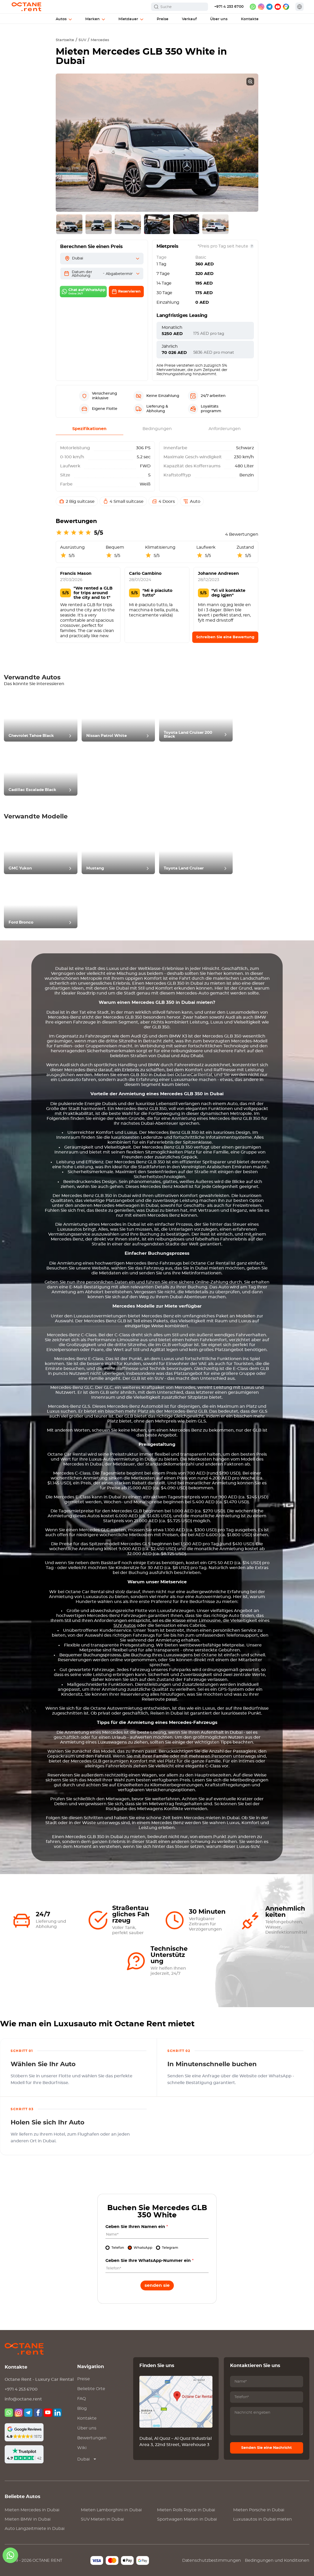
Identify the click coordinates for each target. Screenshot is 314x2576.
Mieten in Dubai (32, 2510)
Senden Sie (157, 2285)
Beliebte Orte (91, 2389)
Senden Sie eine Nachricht (266, 2448)
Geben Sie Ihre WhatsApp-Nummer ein (149, 2261)
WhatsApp (143, 2248)
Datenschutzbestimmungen (211, 2560)
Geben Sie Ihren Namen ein (136, 2227)
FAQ (81, 2399)
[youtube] (278, 7)
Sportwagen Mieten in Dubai (187, 2519)
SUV (82, 40)
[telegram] (269, 7)
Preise (83, 2379)
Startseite (65, 40)
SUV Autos (124, 1625)
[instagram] (261, 7)
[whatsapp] (253, 7)
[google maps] (286, 7)
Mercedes (100, 40)
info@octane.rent (23, 2399)
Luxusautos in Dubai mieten (262, 2519)
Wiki (82, 2448)
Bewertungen (91, 2438)
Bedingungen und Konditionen (277, 2560)
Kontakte (87, 2418)
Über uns (86, 2428)
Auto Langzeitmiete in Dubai (35, 2529)
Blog (82, 2408)
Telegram (170, 2248)
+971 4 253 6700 (229, 7)
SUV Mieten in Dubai (102, 2519)
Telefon (117, 2248)
